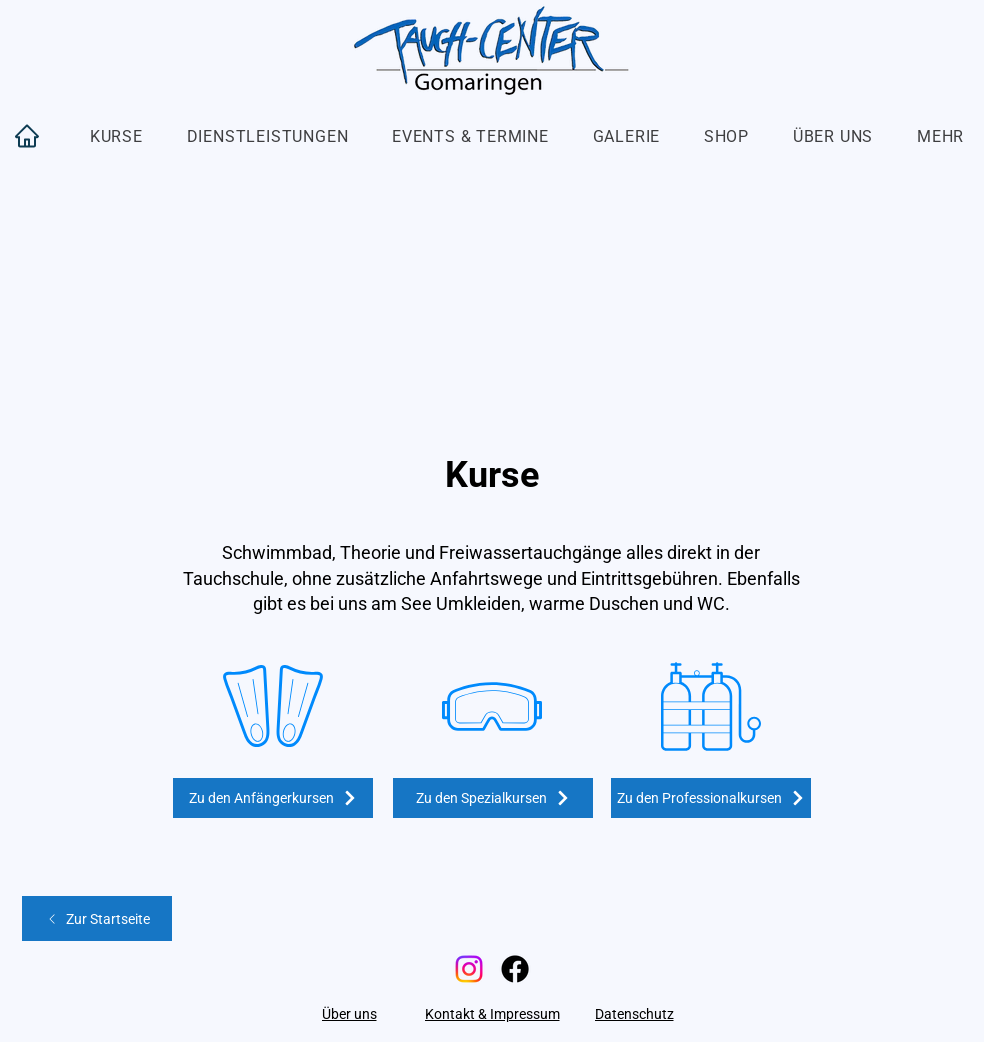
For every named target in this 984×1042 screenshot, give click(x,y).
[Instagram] (469, 969)
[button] (116, 136)
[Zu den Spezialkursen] (493, 798)
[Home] (27, 136)
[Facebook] (515, 969)
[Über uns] (349, 1014)
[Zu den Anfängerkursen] (273, 798)
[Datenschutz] (634, 1014)
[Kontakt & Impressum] (492, 1014)
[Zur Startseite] (97, 918)
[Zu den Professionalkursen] (711, 798)
